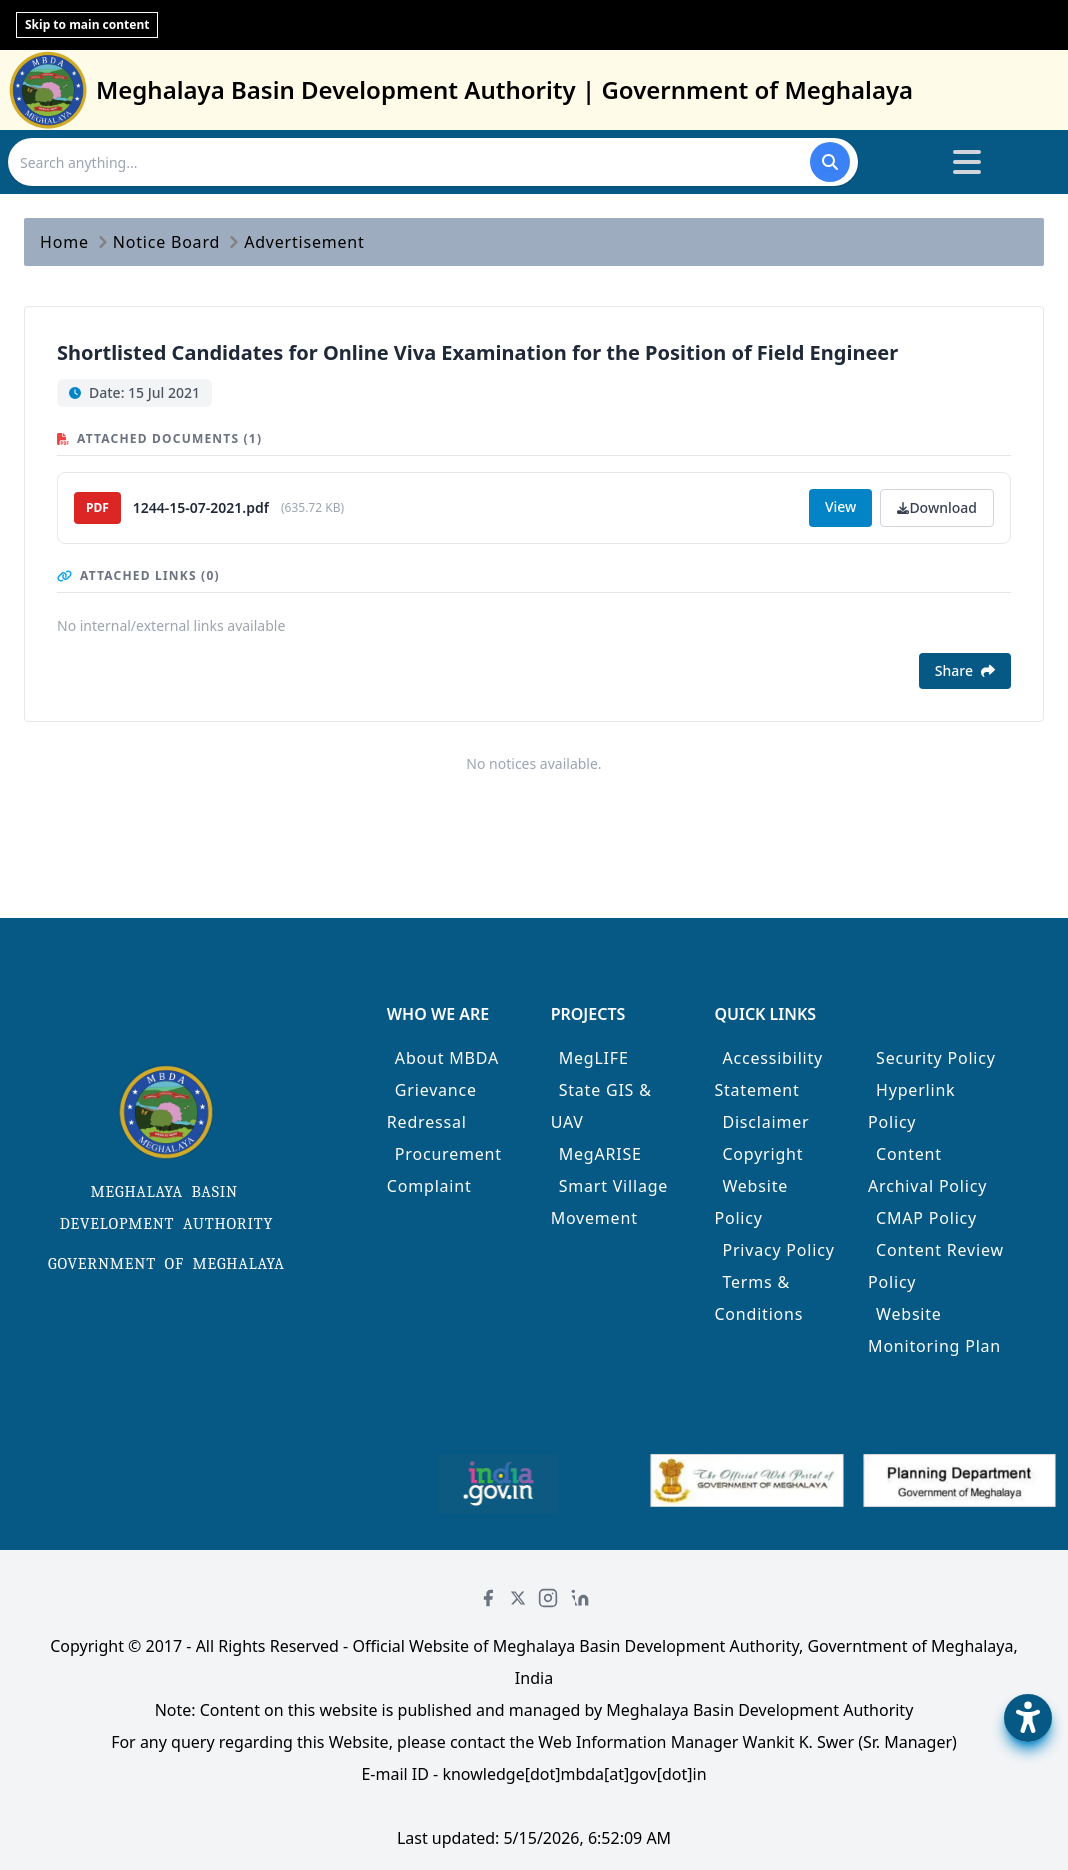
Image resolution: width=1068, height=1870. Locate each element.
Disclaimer (765, 1122)
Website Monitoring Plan (934, 1330)
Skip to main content (87, 24)
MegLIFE (594, 1058)
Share (965, 670)
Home (64, 242)
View (840, 506)
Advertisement (304, 242)
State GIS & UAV (601, 1106)
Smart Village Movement (610, 1202)
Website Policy (751, 1202)
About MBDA (447, 1058)
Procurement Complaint (444, 1170)
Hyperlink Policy (911, 1106)
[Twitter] (518, 1598)
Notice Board (166, 242)
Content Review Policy (936, 1266)
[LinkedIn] (580, 1598)
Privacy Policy (778, 1250)
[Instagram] (548, 1598)
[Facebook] (488, 1598)
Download (937, 507)
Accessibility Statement (768, 1074)
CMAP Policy (926, 1218)
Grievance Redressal (432, 1106)
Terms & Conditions (758, 1298)
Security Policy (936, 1058)
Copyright (762, 1154)
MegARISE (600, 1154)
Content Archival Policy (927, 1170)
